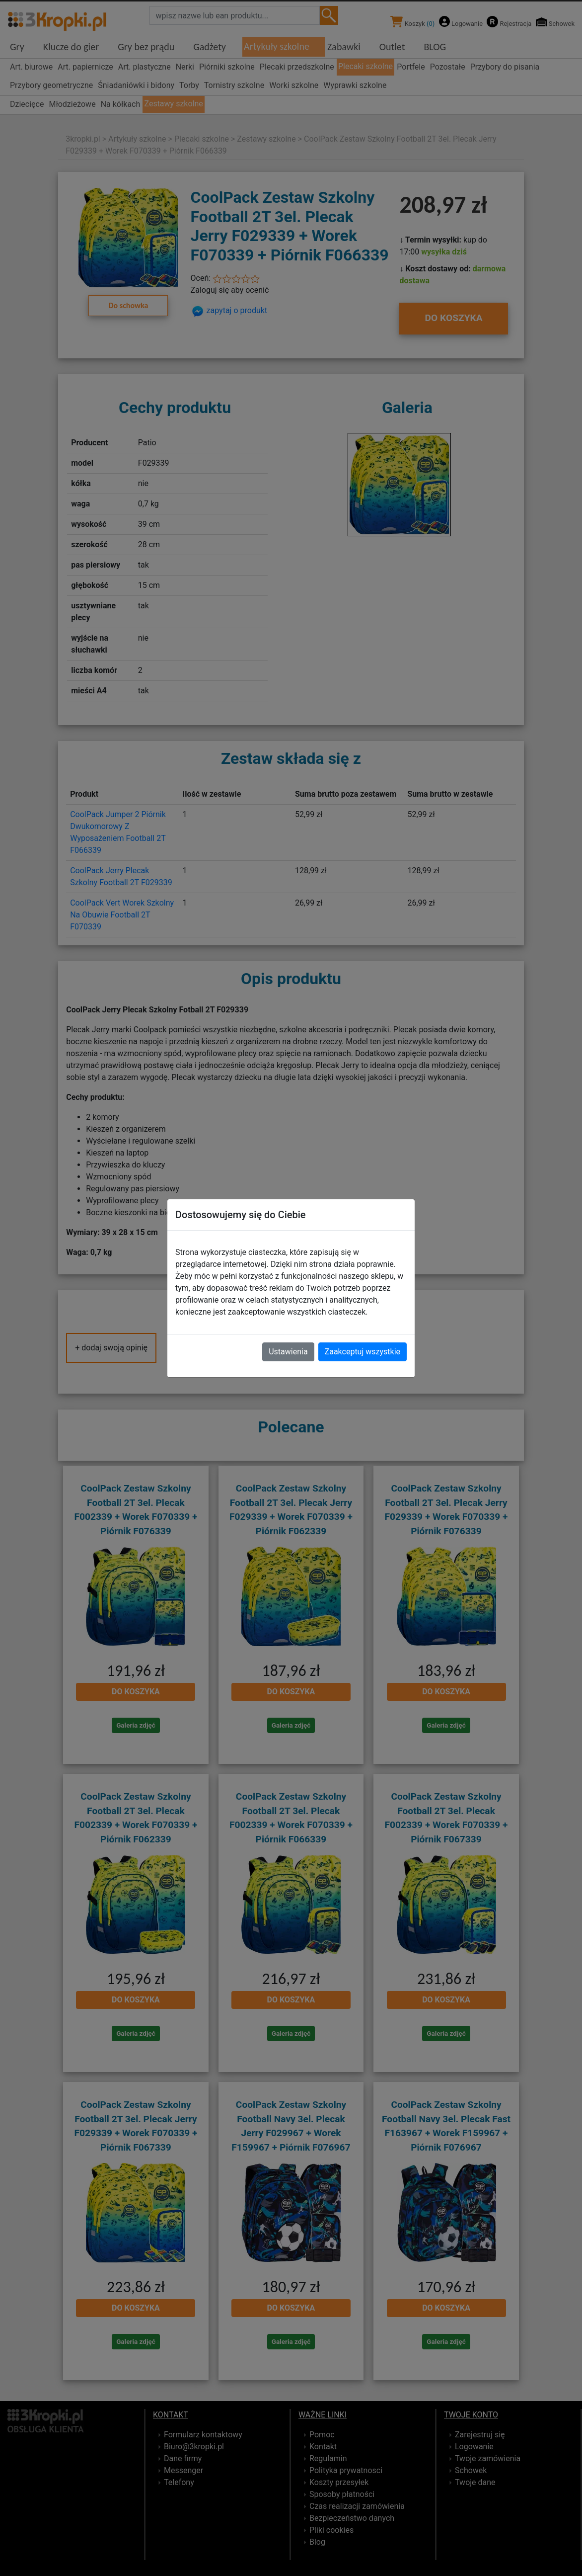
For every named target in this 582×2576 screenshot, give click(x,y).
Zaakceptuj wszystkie (362, 1351)
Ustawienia (288, 1351)
